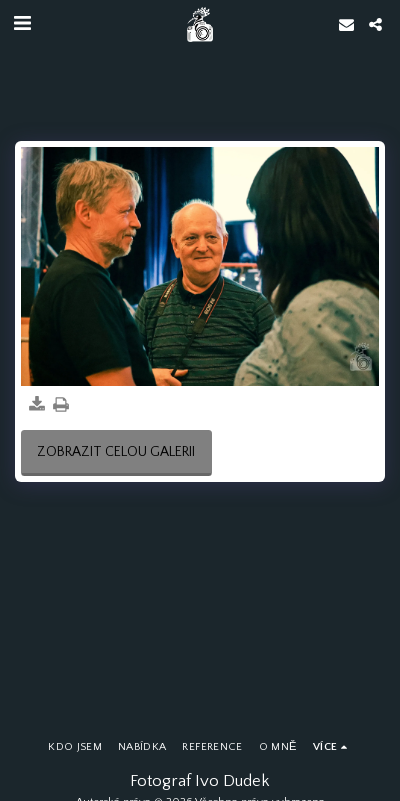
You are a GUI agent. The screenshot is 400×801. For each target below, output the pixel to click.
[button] (22, 24)
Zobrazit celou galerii (116, 452)
